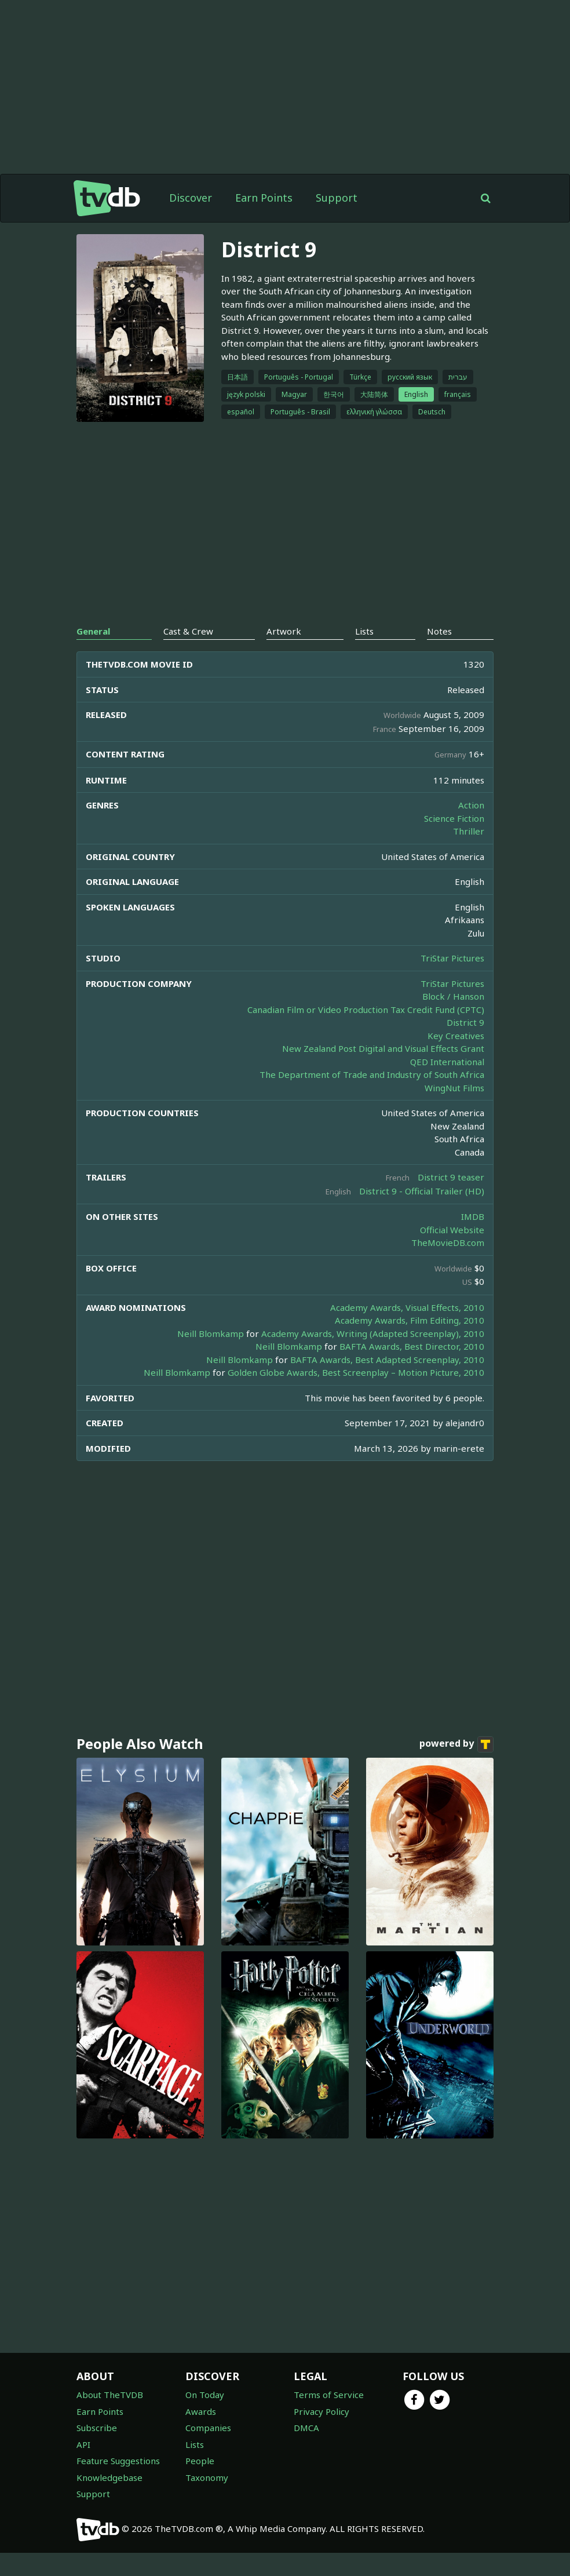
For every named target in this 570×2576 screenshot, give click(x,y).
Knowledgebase (109, 2477)
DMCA (306, 2427)
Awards (200, 2411)
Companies (208, 2427)
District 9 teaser (451, 1177)
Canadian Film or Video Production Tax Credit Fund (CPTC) (365, 1009)
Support (336, 198)
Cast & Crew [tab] (188, 631)
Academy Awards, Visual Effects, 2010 (407, 1307)
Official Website (452, 1230)
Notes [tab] (439, 631)
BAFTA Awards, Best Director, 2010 (411, 1346)
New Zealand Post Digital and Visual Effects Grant (383, 1048)
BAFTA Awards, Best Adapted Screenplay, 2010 (387, 1359)
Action (471, 805)
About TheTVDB (109, 2394)
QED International (447, 1061)
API (83, 2444)
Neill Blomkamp (210, 1333)
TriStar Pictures (452, 958)
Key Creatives (455, 1035)
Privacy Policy (321, 2411)
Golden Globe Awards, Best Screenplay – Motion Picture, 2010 (356, 1372)
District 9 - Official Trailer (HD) (421, 1191)
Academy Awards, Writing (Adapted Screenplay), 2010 (372, 1333)
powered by (456, 1744)
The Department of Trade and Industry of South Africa (372, 1074)
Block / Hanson (453, 996)
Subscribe (96, 2427)
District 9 (465, 1022)
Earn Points (264, 198)
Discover (190, 198)
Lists (194, 2444)
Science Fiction (454, 818)
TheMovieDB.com (447, 1242)
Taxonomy (206, 2477)
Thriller (468, 831)
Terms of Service (329, 2394)
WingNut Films (454, 1088)
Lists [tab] (364, 631)
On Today (204, 2394)
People (199, 2460)
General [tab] (93, 631)
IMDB (472, 1216)
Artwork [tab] (283, 631)
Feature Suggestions (118, 2460)
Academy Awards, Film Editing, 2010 (409, 1320)
